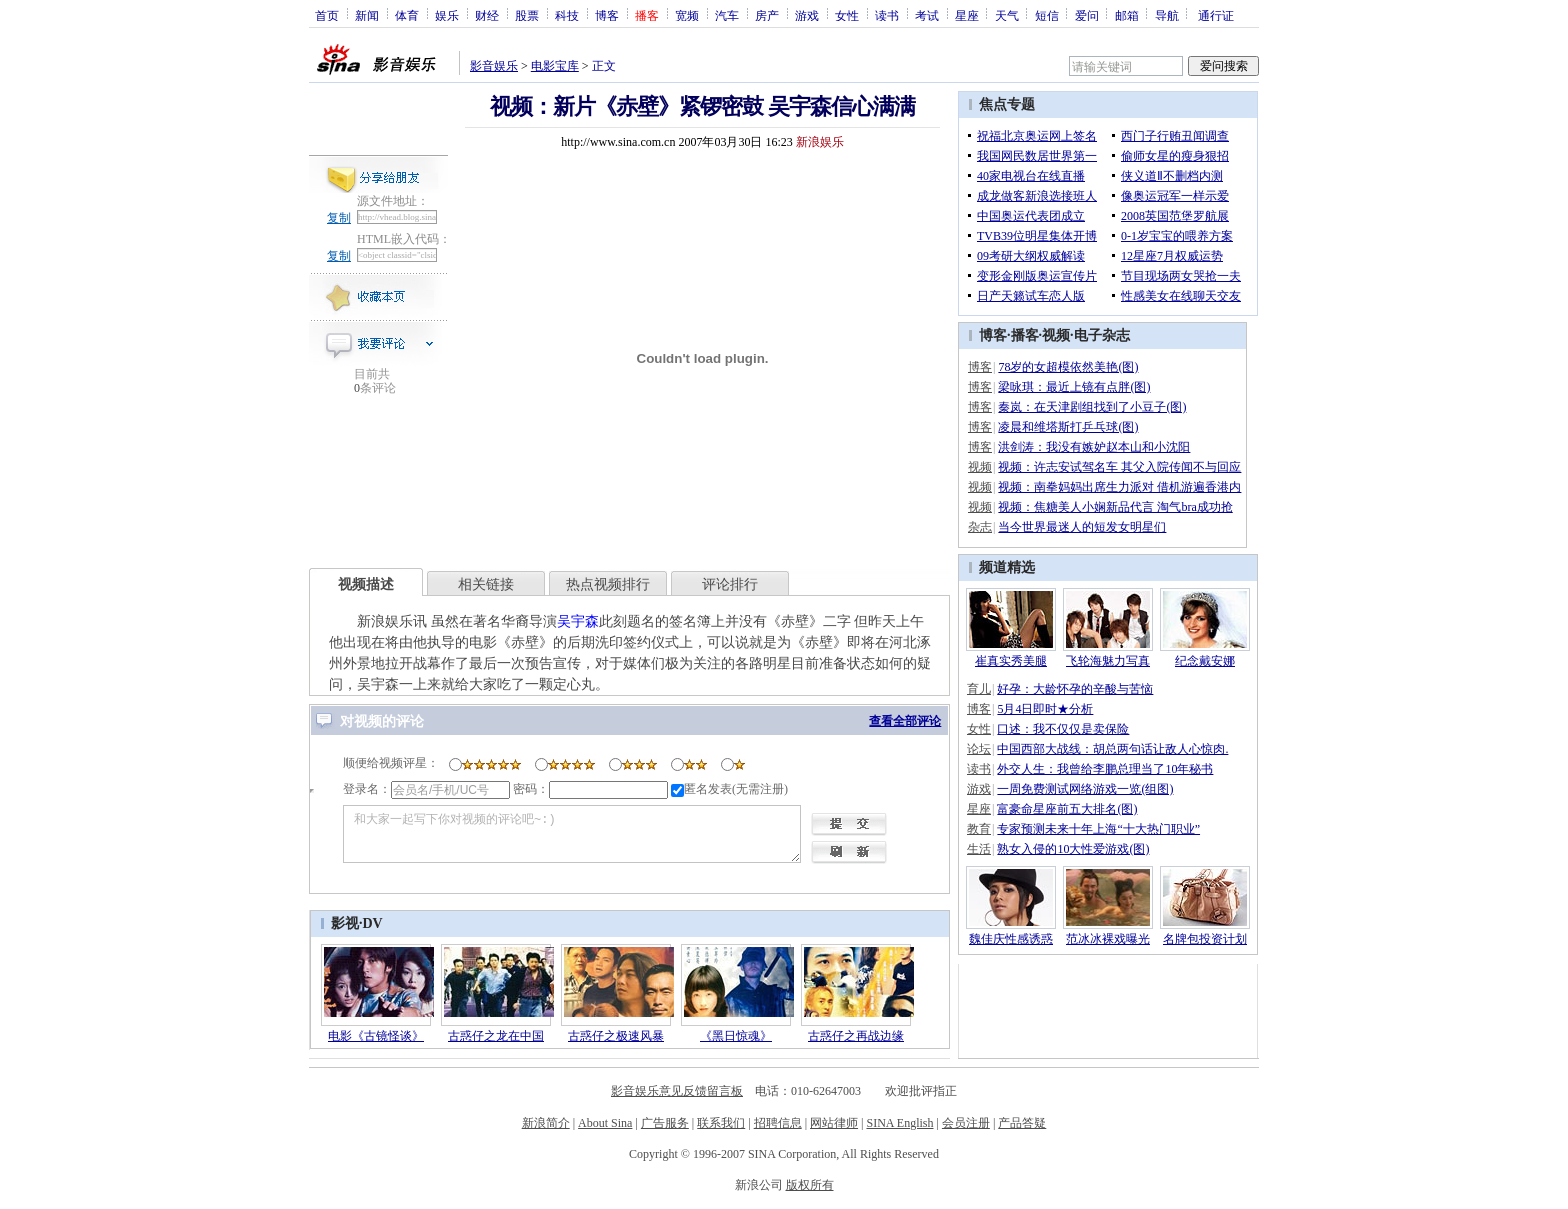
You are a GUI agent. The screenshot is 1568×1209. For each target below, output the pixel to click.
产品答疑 (1022, 1123)
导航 (1167, 15)
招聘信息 (778, 1123)
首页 (327, 15)
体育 (407, 15)
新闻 (367, 15)
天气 (1007, 15)
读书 (887, 15)
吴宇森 (578, 621)
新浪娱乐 (820, 142)
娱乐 (447, 15)
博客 (607, 15)
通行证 (1216, 15)
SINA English (899, 1123)
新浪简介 (546, 1123)
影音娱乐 (494, 66)
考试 (927, 15)
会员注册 (966, 1123)
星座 (967, 15)
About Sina (605, 1123)
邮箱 (1127, 15)
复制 (339, 218)
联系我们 (721, 1123)
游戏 (807, 15)
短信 (1047, 15)
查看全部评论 (905, 721)
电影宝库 (555, 66)
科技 (567, 15)
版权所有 (810, 1185)
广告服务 (665, 1123)
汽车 (727, 15)
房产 (767, 15)
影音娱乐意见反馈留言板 (677, 1091)
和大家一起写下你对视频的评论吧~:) (572, 834)
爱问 (1087, 15)
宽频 (687, 15)
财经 (487, 15)
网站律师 (834, 1123)
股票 (527, 15)
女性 (847, 15)
